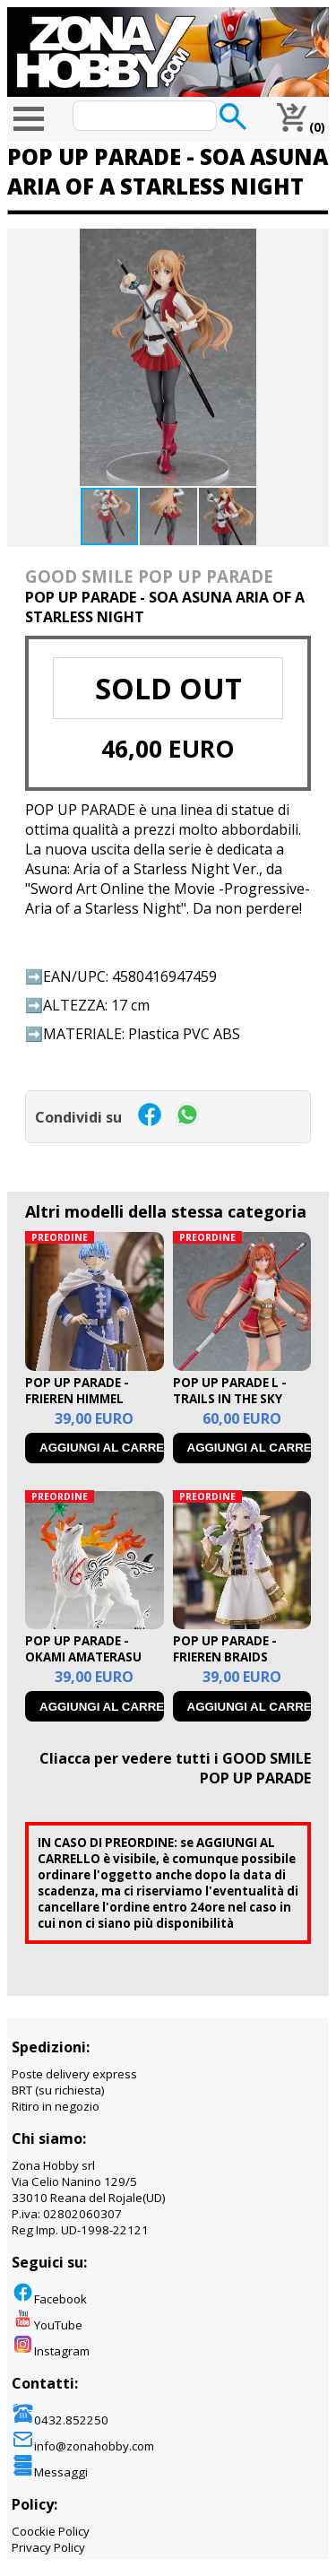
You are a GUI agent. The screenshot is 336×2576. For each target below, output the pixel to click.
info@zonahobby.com (83, 2446)
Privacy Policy (48, 2547)
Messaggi (50, 2472)
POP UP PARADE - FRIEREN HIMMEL (77, 1391)
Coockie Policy (51, 2531)
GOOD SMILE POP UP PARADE (149, 576)
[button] (312, 244)
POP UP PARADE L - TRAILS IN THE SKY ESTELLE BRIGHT (230, 1399)
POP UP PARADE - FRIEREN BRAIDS (225, 1649)
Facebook (49, 2299)
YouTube (47, 2325)
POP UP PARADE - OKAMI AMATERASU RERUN (83, 1657)
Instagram (51, 2351)
